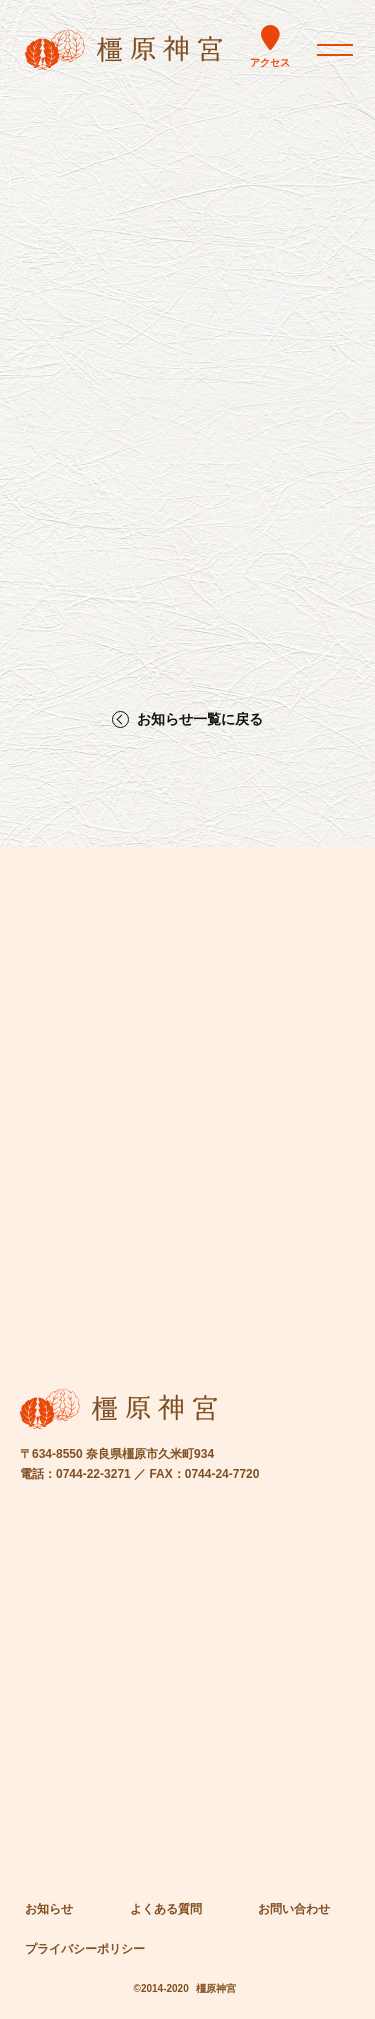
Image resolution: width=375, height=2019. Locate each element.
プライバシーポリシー (85, 1949)
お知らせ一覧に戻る (200, 719)
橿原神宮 (216, 1988)
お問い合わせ (294, 1909)
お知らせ (49, 1909)
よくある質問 (166, 1909)
